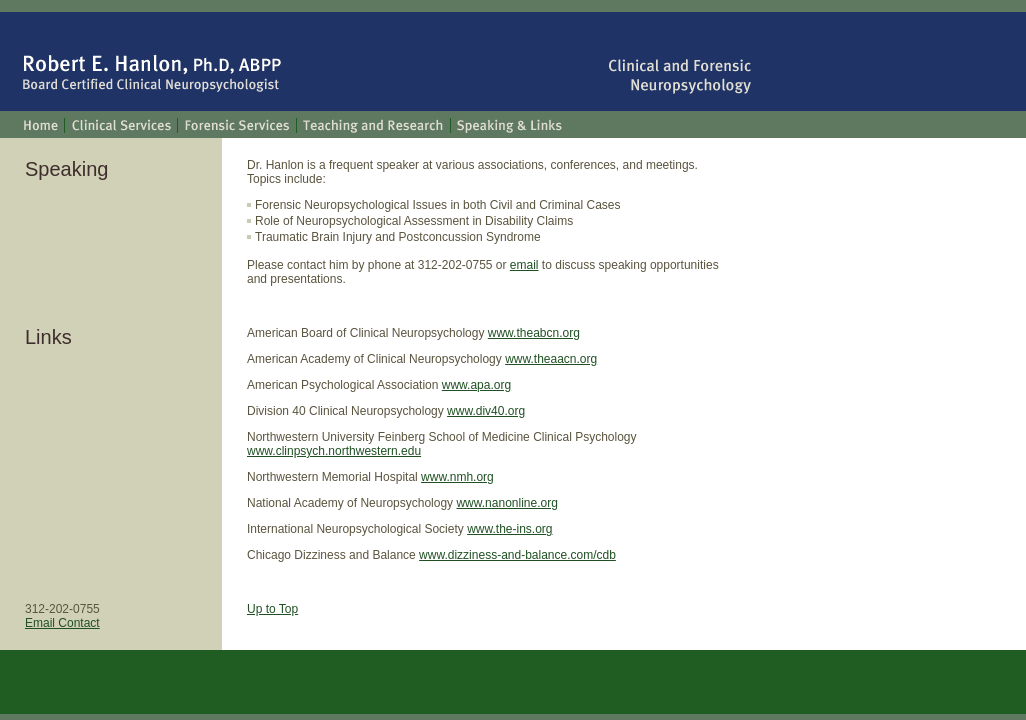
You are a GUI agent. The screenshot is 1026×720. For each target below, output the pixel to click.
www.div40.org (486, 411)
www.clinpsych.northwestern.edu (334, 451)
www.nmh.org (457, 477)
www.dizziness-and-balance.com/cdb (517, 555)
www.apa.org (476, 385)
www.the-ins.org (509, 529)
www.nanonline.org (506, 503)
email (524, 265)
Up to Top (272, 609)
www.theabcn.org (534, 333)
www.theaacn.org (551, 359)
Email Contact (62, 623)
